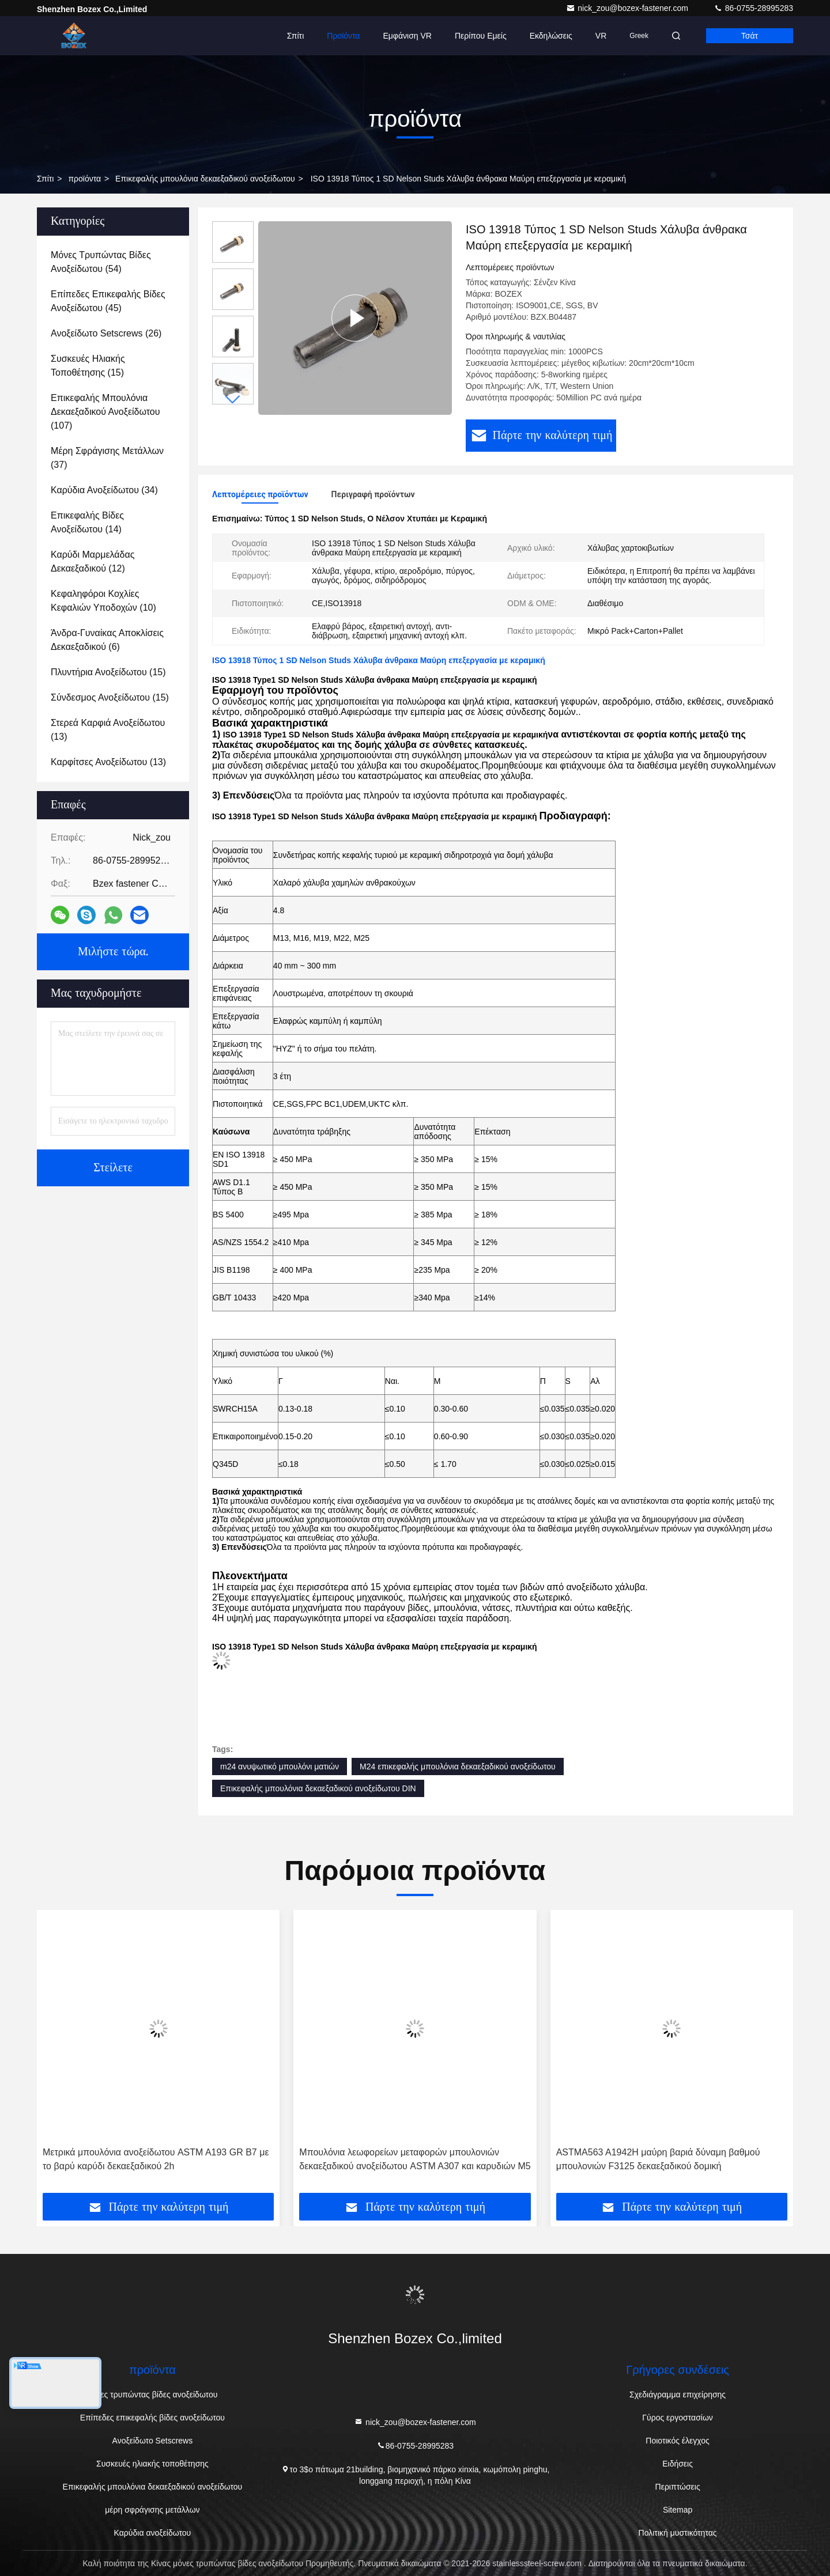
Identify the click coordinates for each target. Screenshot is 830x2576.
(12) (92, 561)
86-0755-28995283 (753, 8)
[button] (233, 399)
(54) (101, 262)
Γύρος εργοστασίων (677, 2417)
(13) (108, 730)
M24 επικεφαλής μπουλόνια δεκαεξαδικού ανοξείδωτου (458, 1766)
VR (600, 35)
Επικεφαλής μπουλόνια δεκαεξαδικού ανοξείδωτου (205, 178)
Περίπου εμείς (481, 35)
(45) (108, 301)
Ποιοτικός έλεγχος (677, 2440)
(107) (105, 411)
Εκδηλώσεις (551, 35)
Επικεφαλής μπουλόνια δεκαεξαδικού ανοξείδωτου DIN (318, 1788)
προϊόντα (84, 178)
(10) (103, 600)
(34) (104, 490)
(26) (106, 333)
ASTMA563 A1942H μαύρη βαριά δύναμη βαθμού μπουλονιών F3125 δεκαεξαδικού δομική (658, 2159)
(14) (87, 522)
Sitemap (677, 2509)
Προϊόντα (343, 35)
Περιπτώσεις (677, 2486)
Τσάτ (749, 35)
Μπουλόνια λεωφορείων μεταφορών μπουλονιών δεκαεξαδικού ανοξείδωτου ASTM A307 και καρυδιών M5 (414, 2159)
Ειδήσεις (677, 2463)
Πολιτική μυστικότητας (678, 2532)
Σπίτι (295, 35)
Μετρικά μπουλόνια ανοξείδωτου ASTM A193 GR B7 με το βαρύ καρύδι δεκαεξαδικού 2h (156, 2159)
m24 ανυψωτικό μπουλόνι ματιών (279, 1766)
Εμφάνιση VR (407, 35)
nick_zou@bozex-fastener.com (628, 8)
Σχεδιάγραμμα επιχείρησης (677, 2394)
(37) (107, 458)
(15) (88, 365)
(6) (107, 640)
